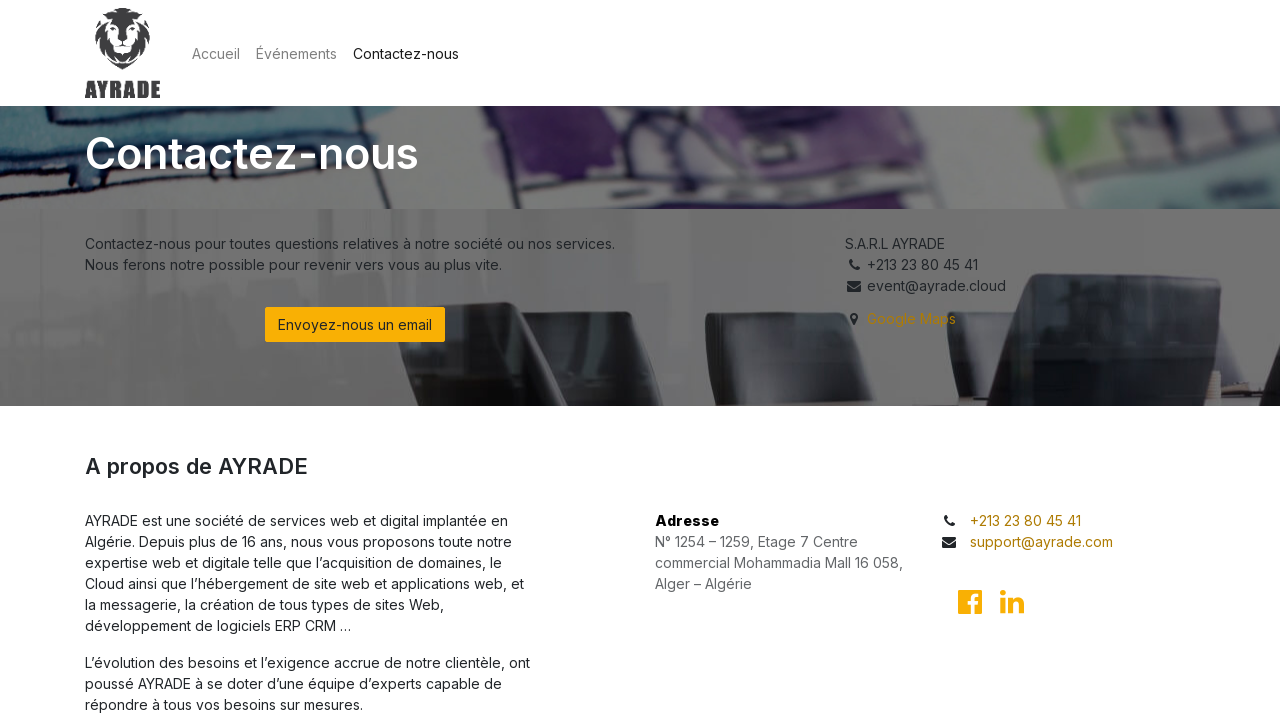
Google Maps (911, 318)
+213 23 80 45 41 (1025, 520)
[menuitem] (216, 53)
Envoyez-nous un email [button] (355, 324)
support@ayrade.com (1041, 541)
